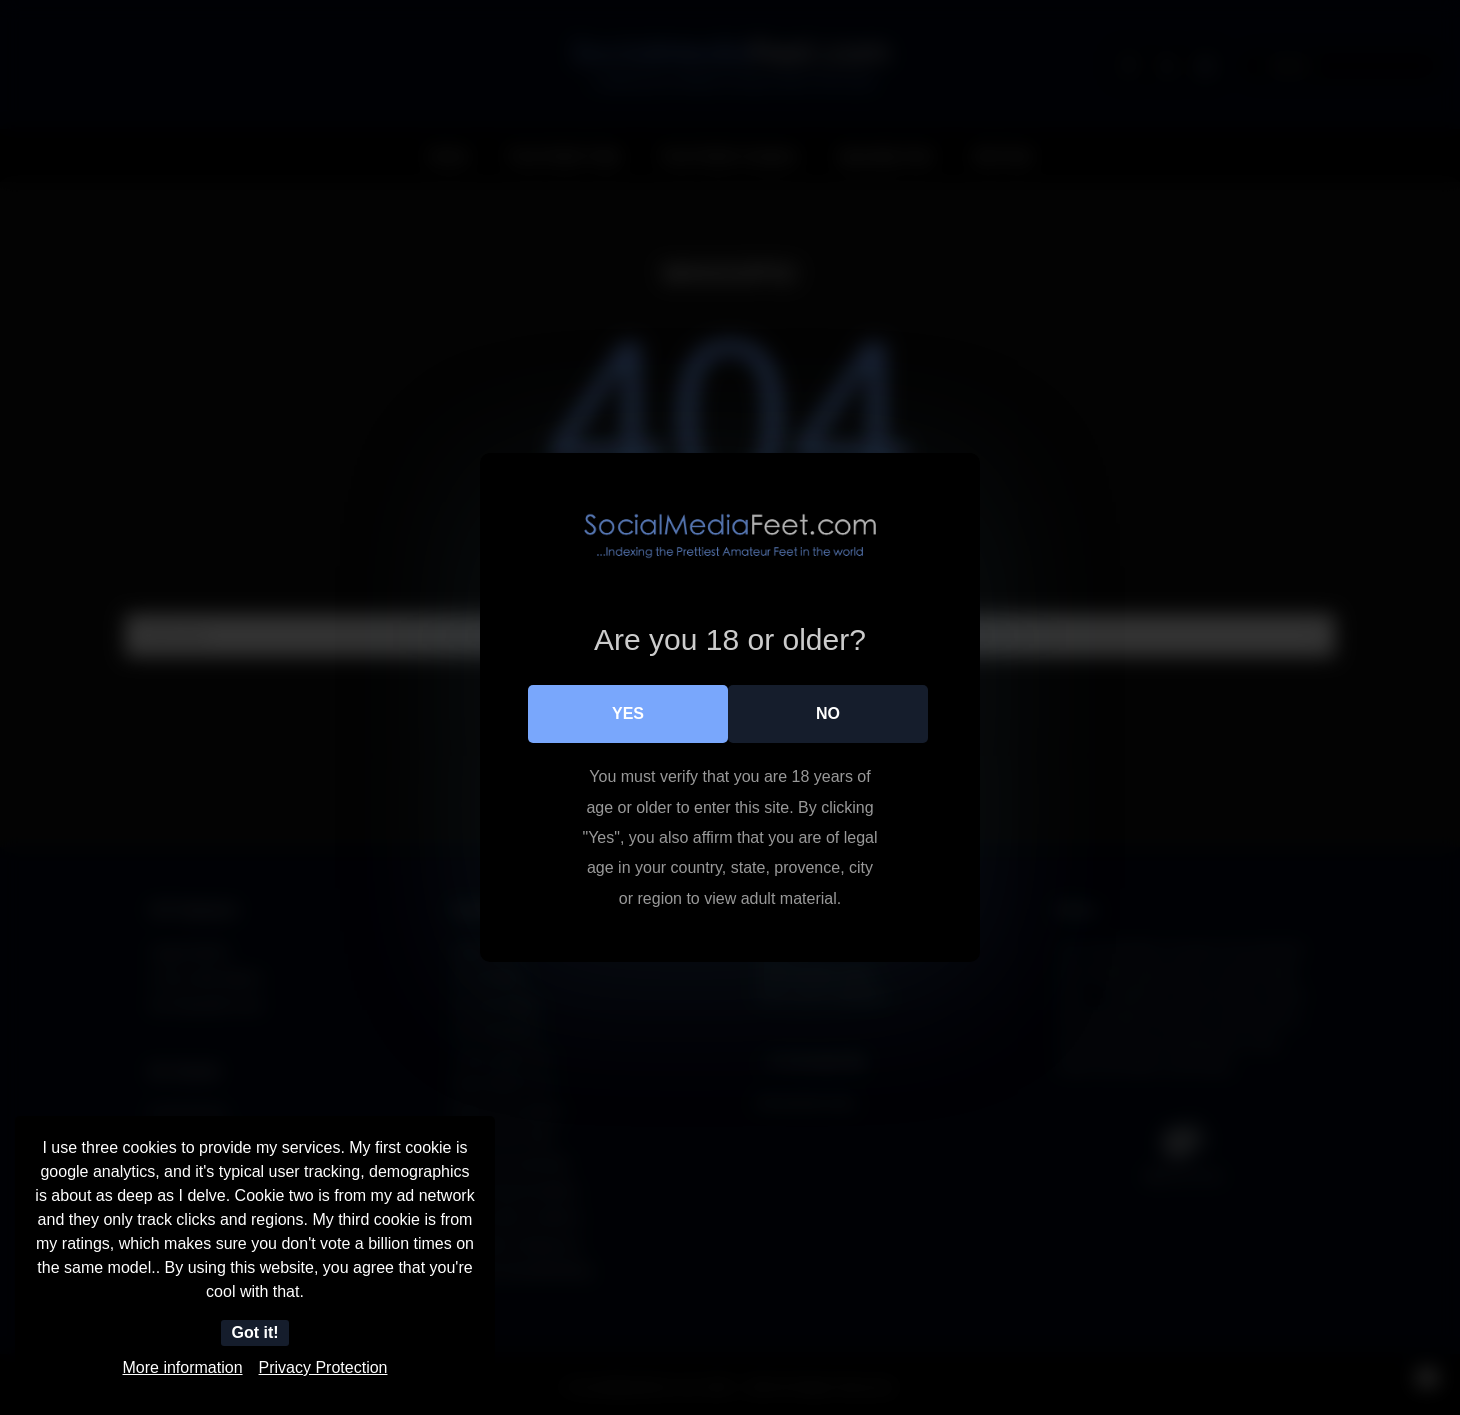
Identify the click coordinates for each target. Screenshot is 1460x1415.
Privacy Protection (323, 1367)
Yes (628, 713)
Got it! (254, 1332)
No (828, 713)
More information (183, 1367)
